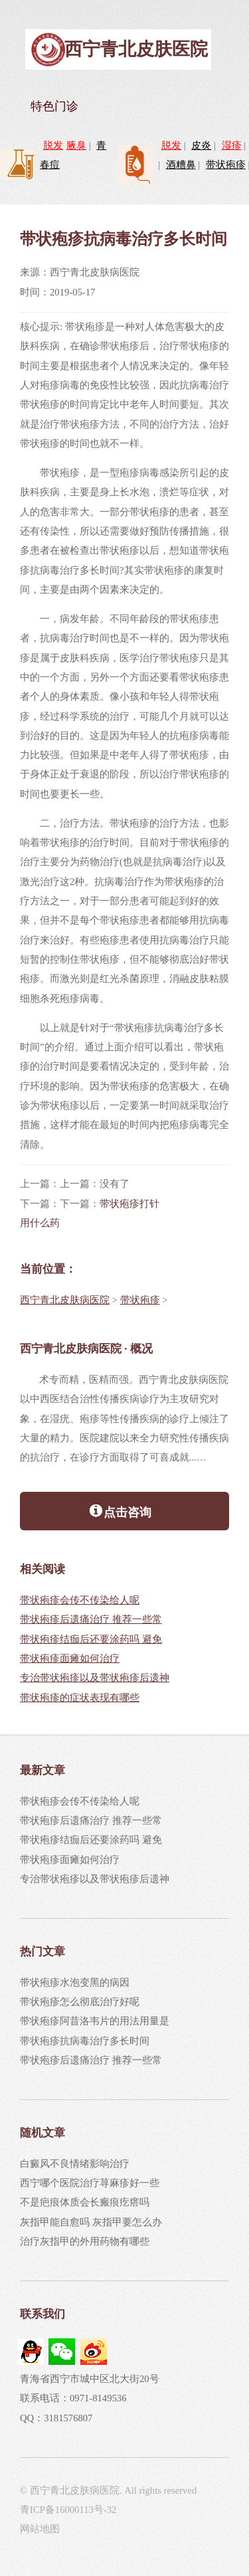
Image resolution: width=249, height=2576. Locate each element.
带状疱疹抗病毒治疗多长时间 (84, 2041)
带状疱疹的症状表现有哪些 (79, 1697)
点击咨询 (119, 1510)
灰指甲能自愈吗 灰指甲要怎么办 (91, 2222)
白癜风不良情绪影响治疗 (74, 2163)
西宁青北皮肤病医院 (65, 1300)
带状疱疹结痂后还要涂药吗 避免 (91, 1639)
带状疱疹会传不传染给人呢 (79, 1600)
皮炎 (201, 145)
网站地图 (40, 2529)
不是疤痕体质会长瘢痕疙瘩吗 (84, 2202)
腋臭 (76, 145)
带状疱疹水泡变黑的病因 (74, 1982)
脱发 (53, 145)
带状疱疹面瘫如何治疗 (70, 1658)
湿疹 (232, 145)
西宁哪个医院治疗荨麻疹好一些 (89, 2183)
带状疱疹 (226, 164)
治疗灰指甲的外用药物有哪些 (84, 2241)
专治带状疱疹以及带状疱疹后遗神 (94, 1677)
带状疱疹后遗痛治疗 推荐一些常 (91, 1619)
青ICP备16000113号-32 (68, 2509)
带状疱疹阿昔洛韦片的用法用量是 (94, 2021)
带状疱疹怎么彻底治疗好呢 (79, 2001)
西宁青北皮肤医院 (136, 49)
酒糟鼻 (181, 164)
